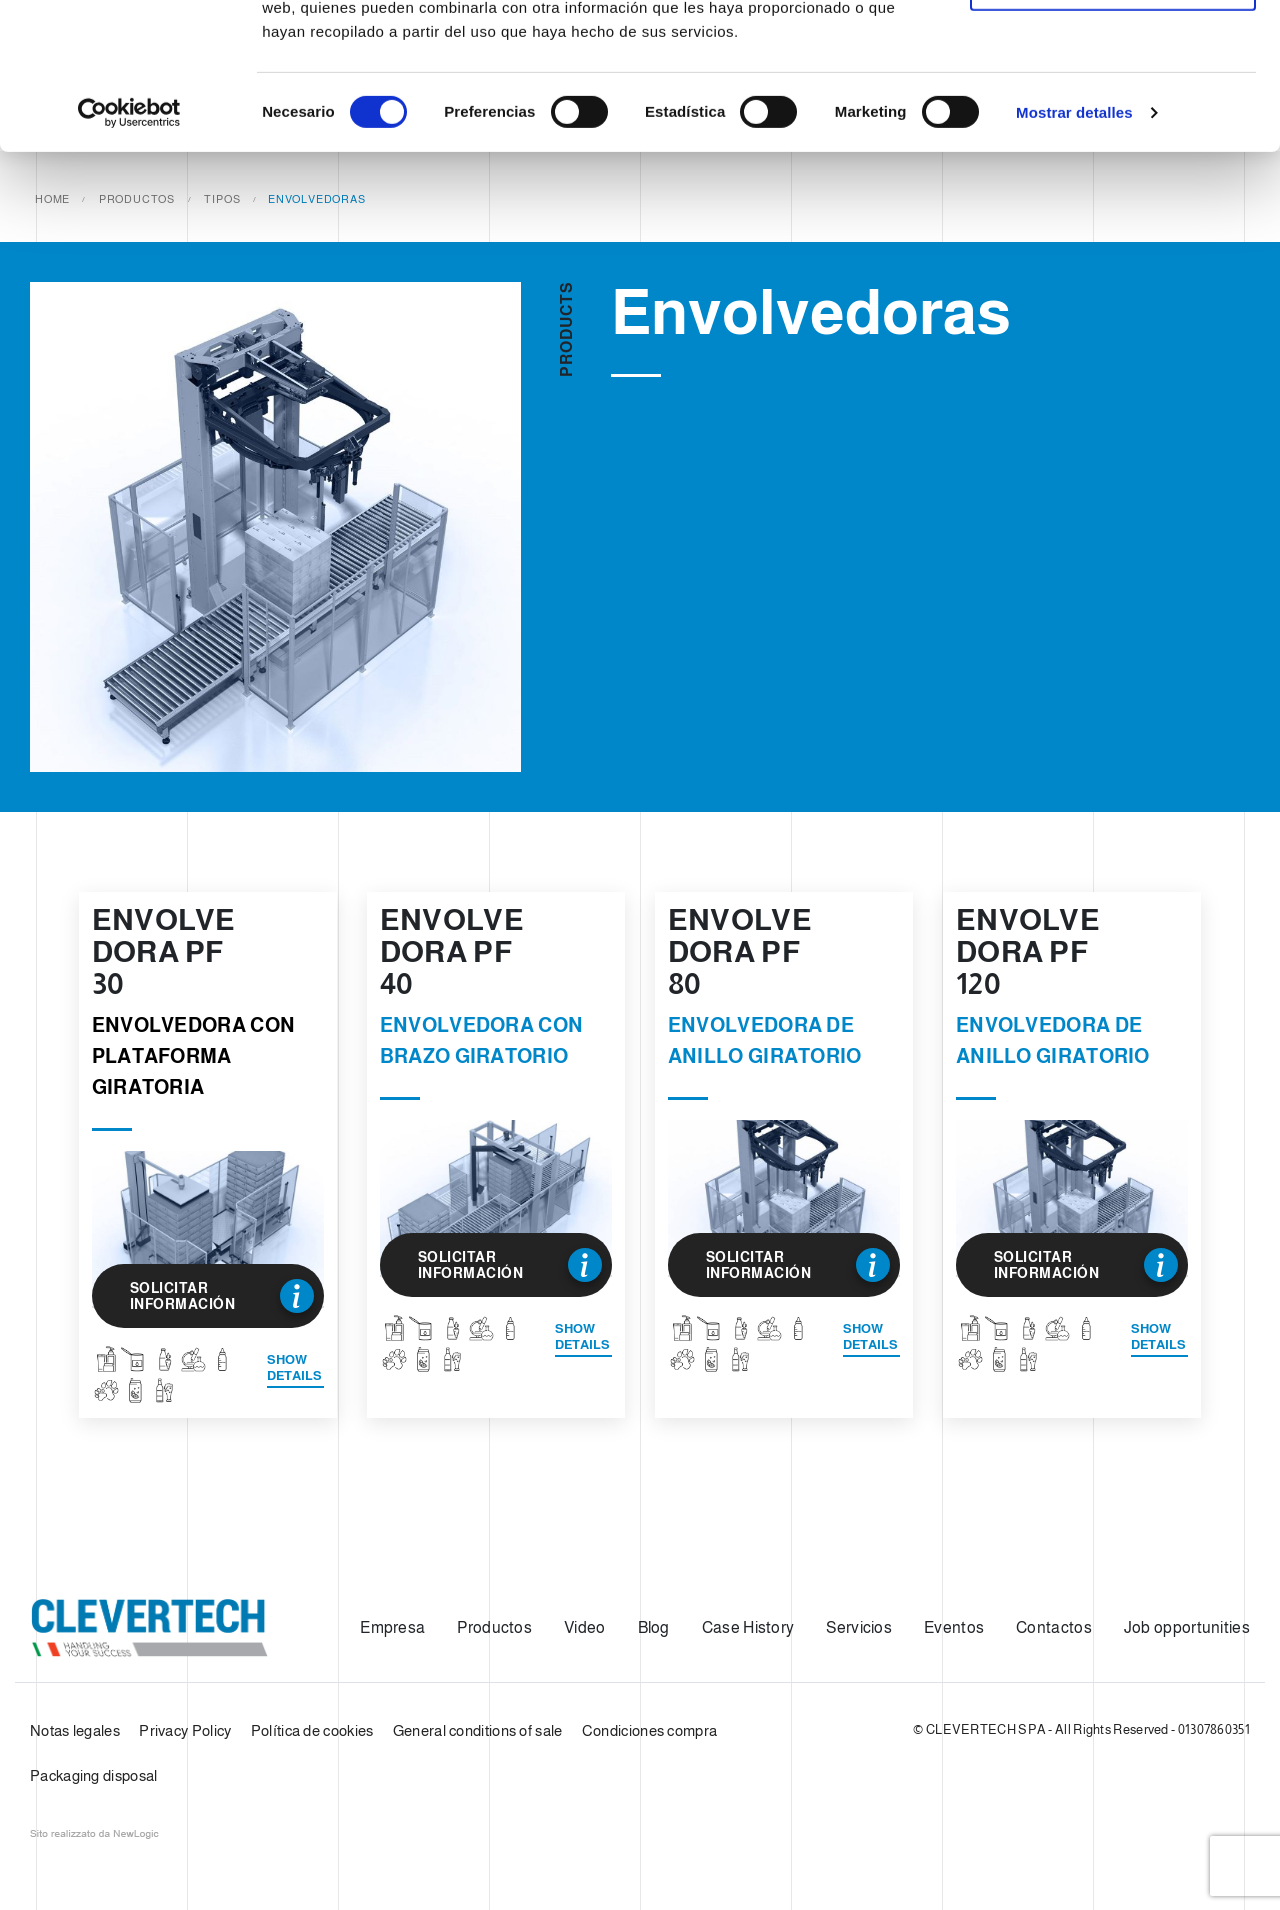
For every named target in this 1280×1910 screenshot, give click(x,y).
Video (585, 1627)
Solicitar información (222, 1296)
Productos (494, 1627)
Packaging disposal (93, 1775)
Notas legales (75, 1730)
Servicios (859, 1627)
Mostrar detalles (1074, 249)
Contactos (1054, 1627)
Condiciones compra (649, 1730)
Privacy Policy (185, 1730)
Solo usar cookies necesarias (1113, 118)
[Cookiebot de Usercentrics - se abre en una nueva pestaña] (129, 250)
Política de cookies (312, 1730)
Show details (294, 1367)
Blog (654, 1627)
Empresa (392, 1627)
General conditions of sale (478, 1730)
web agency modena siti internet (94, 1834)
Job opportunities (1187, 1627)
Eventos (954, 1627)
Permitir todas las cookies (1113, 52)
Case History (748, 1627)
